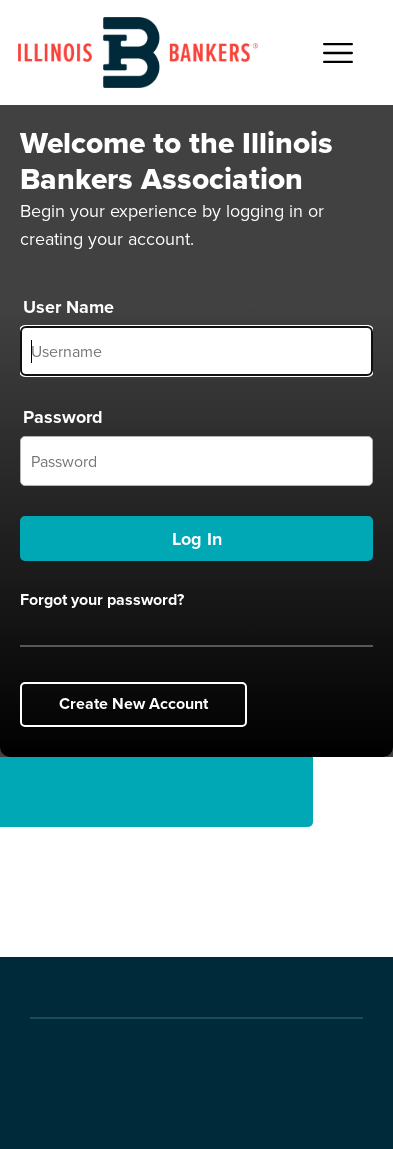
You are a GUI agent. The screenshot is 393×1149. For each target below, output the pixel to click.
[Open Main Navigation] (338, 53)
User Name (68, 307)
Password (63, 417)
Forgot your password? (102, 600)
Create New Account (133, 703)
